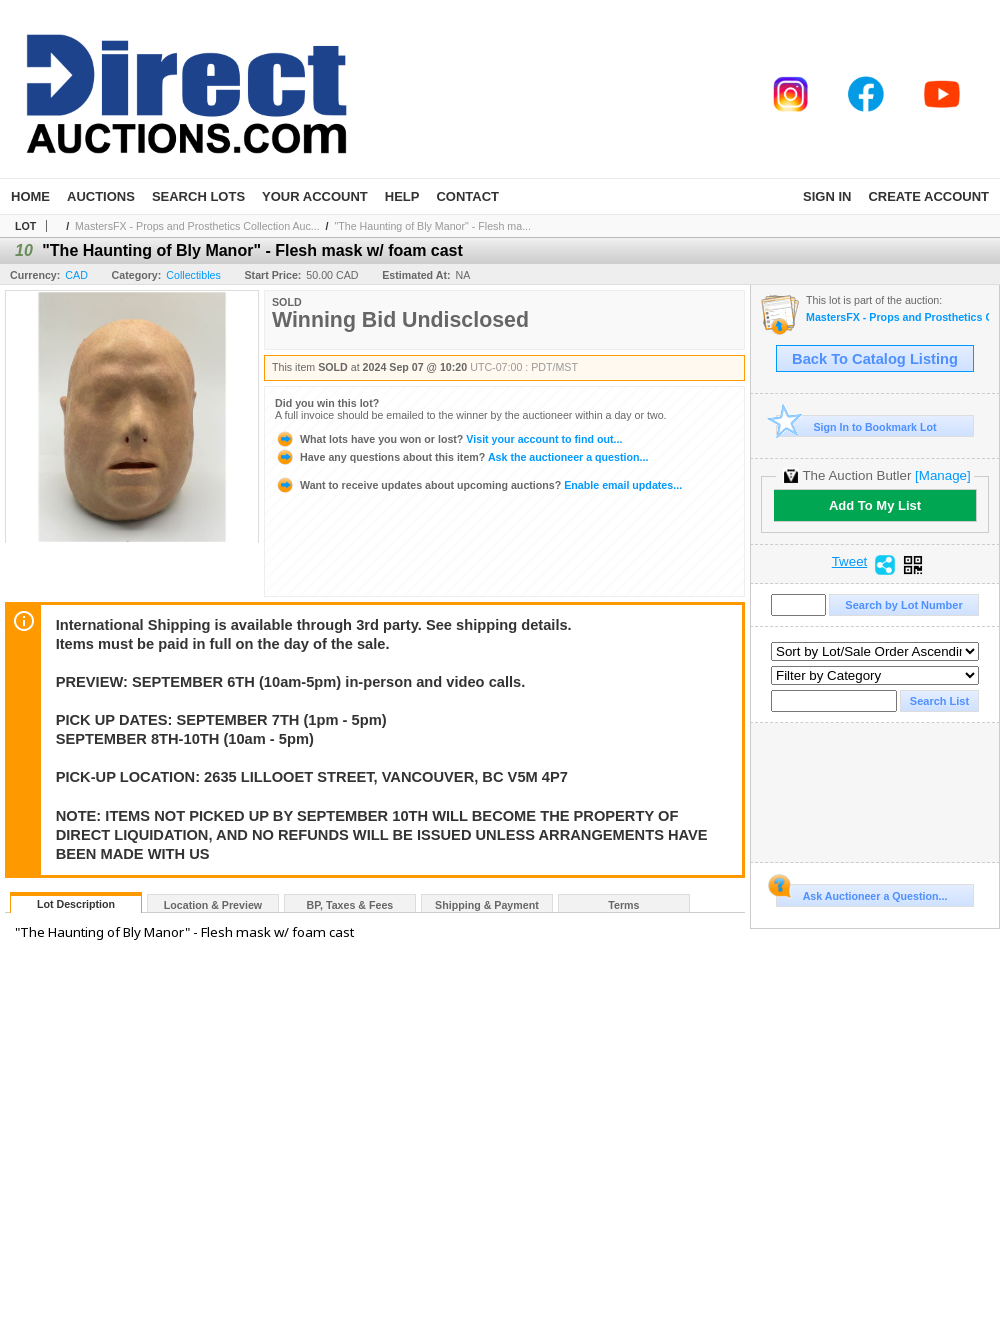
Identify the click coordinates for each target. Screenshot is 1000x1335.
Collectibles (193, 275)
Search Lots (198, 196)
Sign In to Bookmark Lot (856, 426)
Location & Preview (213, 905)
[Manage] (942, 475)
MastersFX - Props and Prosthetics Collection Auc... (197, 226)
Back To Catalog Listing (875, 359)
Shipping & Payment (487, 905)
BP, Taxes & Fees (350, 905)
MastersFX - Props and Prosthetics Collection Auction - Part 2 (897, 317)
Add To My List (875, 505)
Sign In (827, 196)
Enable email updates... (478, 485)
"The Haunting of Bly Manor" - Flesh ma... (433, 226)
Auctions (101, 196)
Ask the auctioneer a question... (461, 457)
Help (402, 196)
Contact (467, 196)
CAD (76, 275)
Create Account (928, 196)
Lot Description (76, 904)
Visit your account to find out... (448, 439)
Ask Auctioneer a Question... (861, 893)
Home (30, 196)
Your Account (315, 196)
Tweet (850, 562)
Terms (623, 905)
